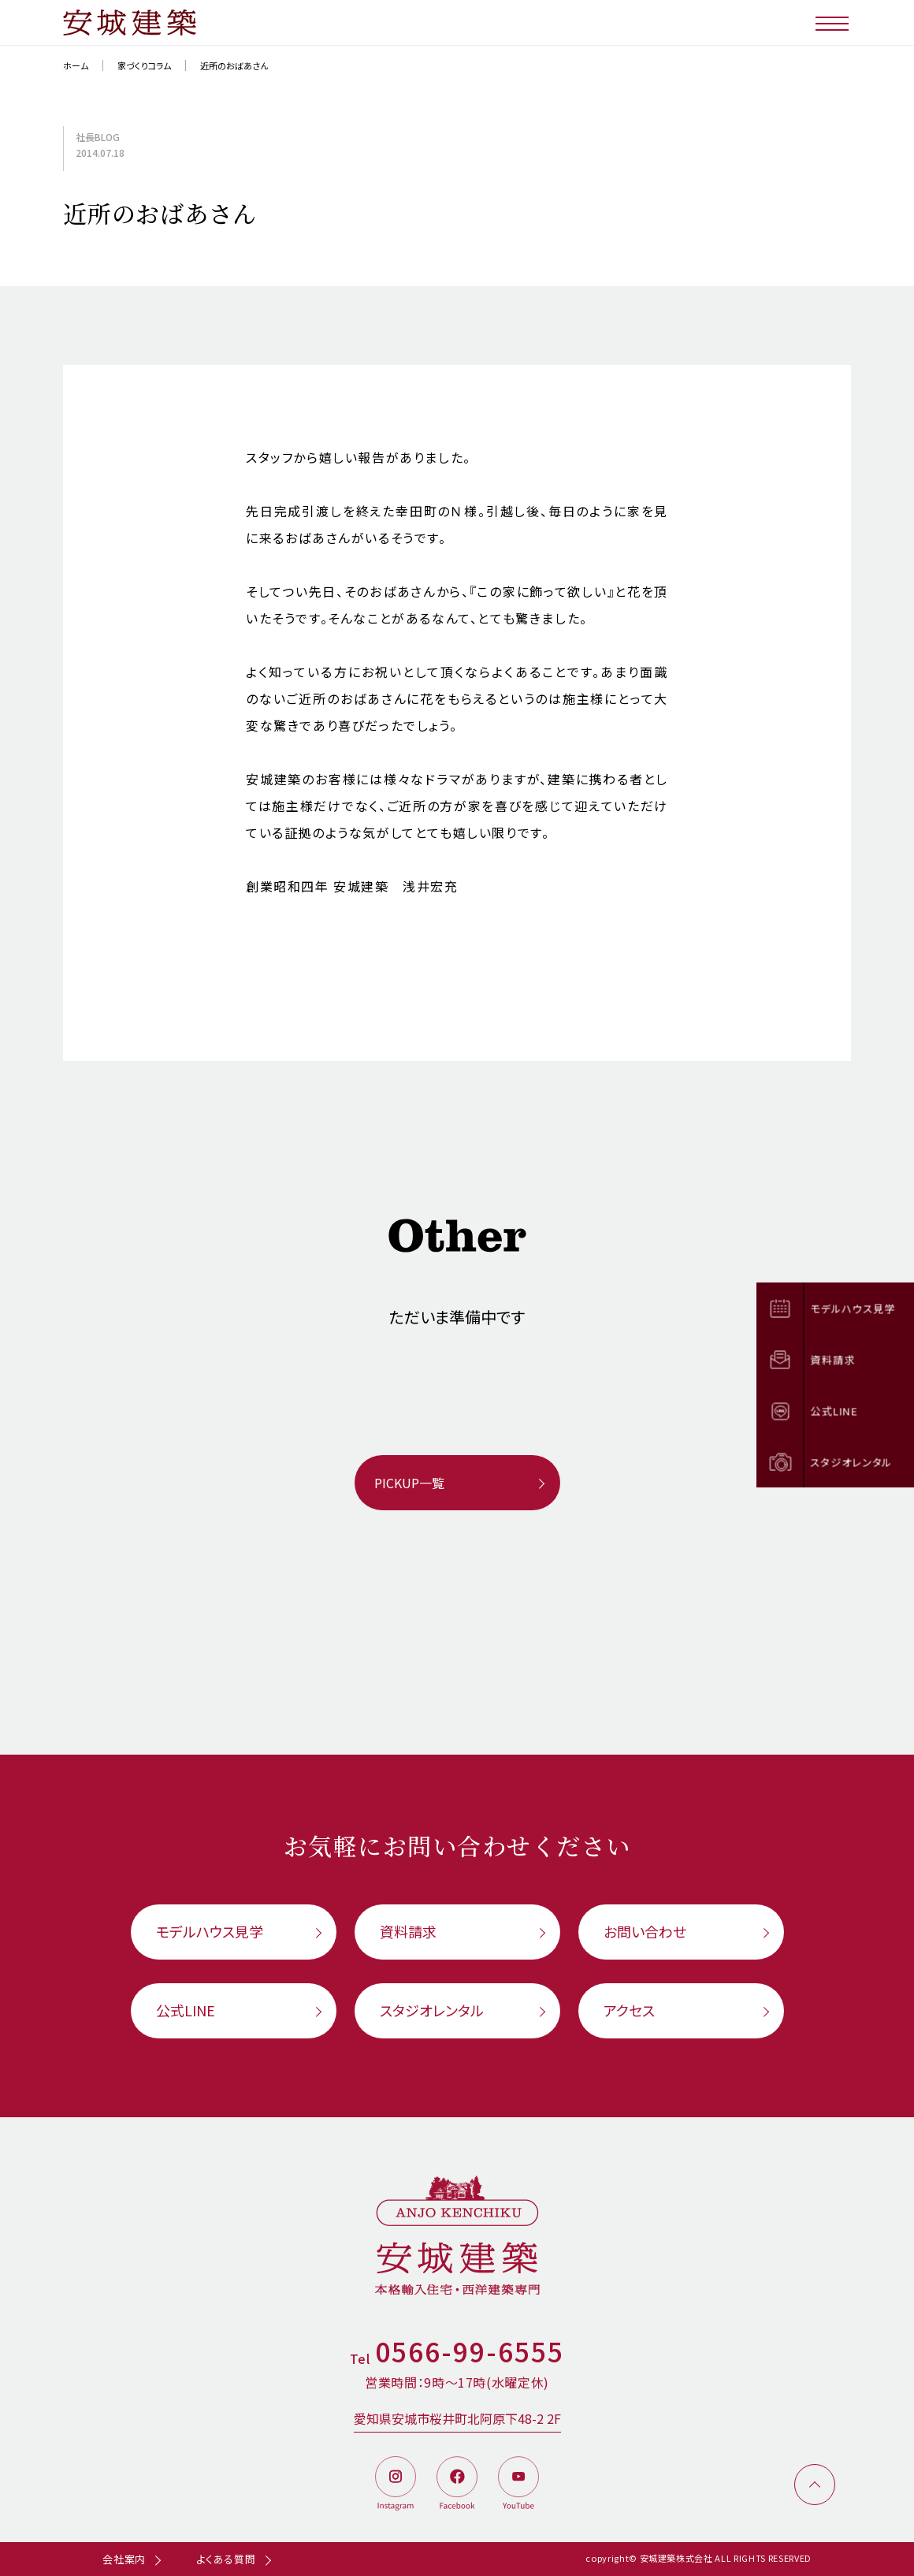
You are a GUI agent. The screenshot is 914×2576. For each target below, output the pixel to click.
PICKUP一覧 (409, 1482)
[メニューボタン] (833, 22)
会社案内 (124, 2559)
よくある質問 (226, 2559)
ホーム (75, 65)
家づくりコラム (144, 65)
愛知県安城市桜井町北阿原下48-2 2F (457, 2418)
